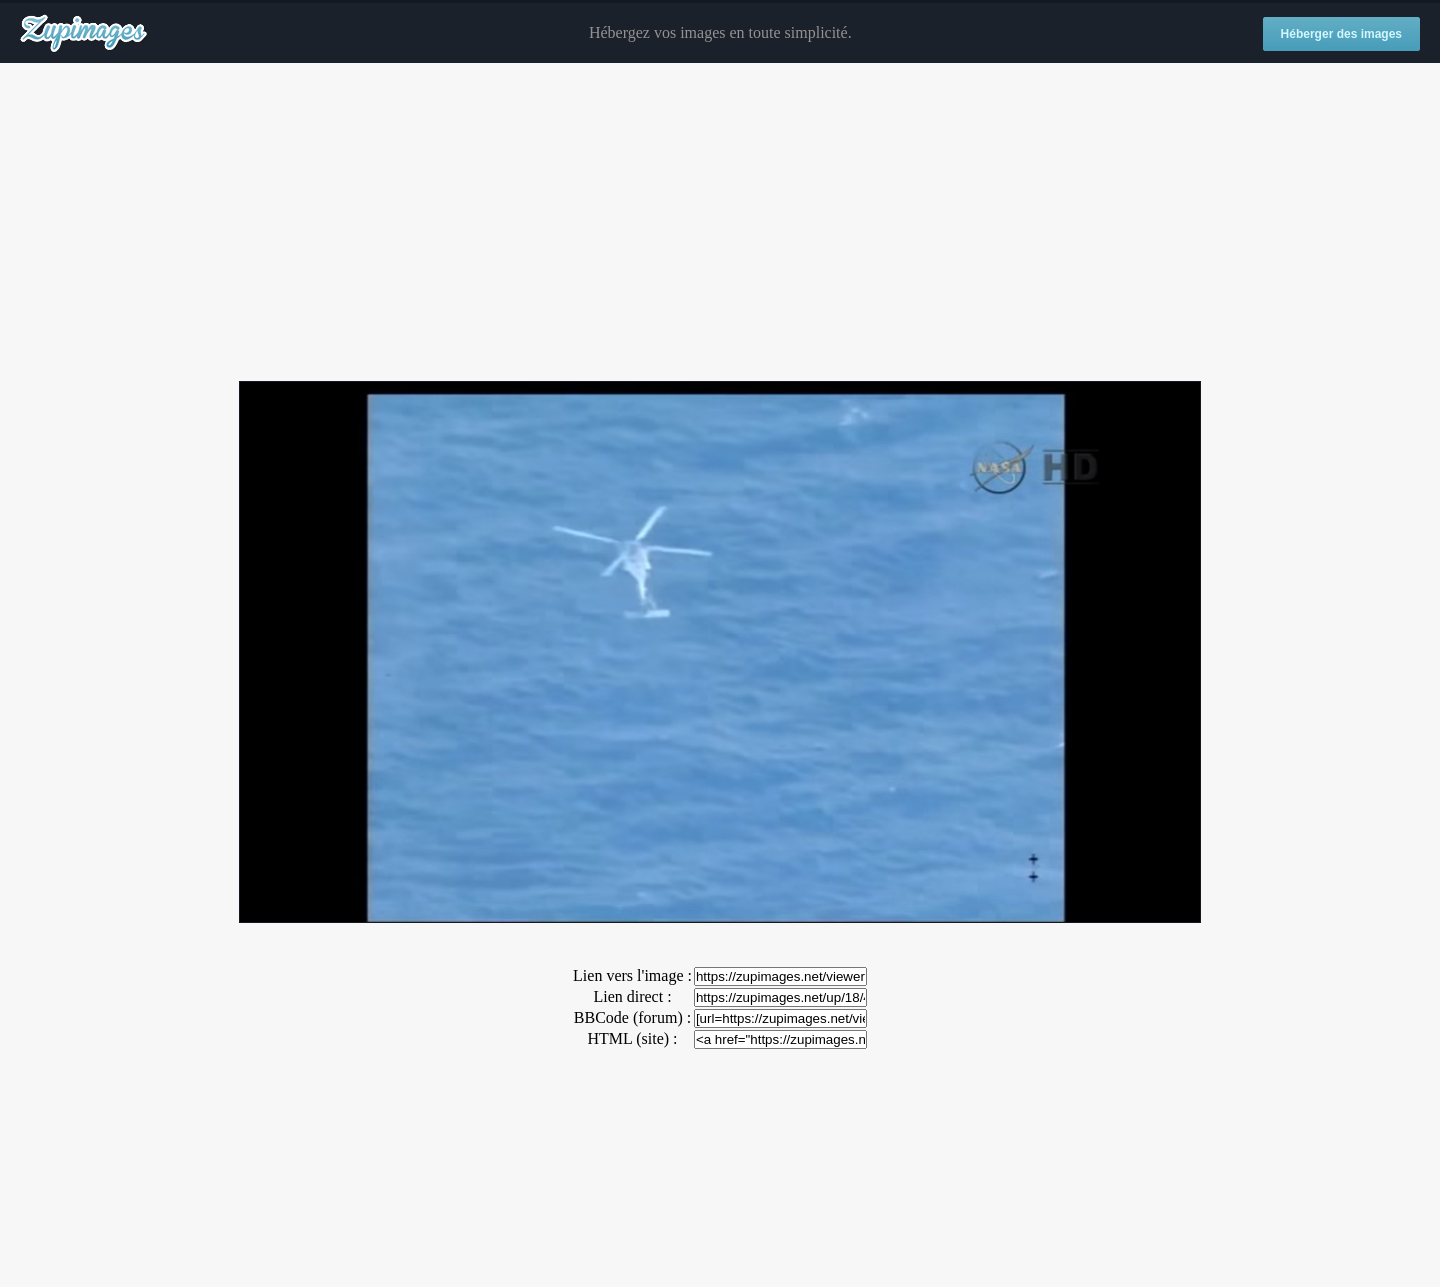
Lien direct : (632, 996)
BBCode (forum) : (632, 1017)
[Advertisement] (720, 223)
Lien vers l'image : (632, 975)
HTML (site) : (632, 1038)
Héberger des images (1341, 34)
